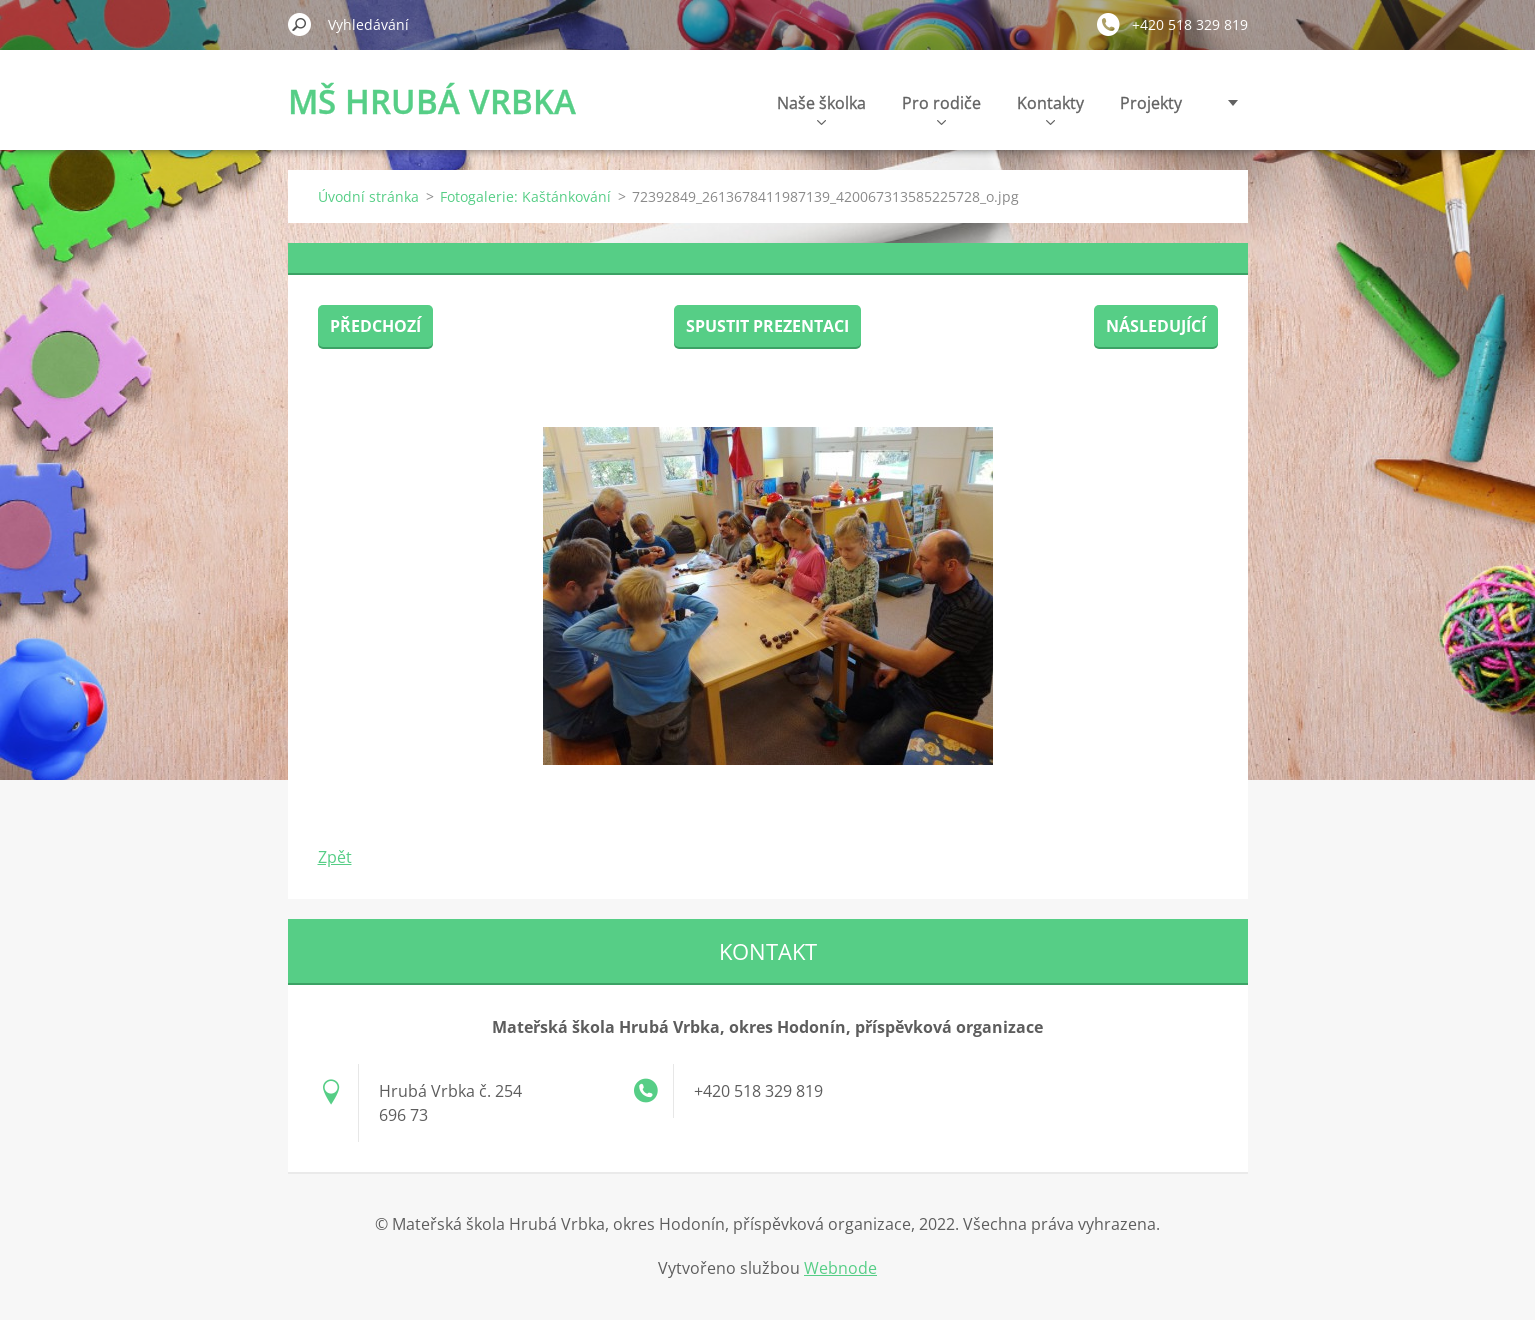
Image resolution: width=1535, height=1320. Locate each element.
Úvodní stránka (368, 196)
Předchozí (375, 326)
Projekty (1151, 103)
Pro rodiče (941, 108)
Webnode (840, 1268)
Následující (1156, 326)
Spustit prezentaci (767, 326)
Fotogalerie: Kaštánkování (525, 196)
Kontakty (1050, 108)
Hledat (300, 24)
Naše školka (821, 108)
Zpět (335, 857)
